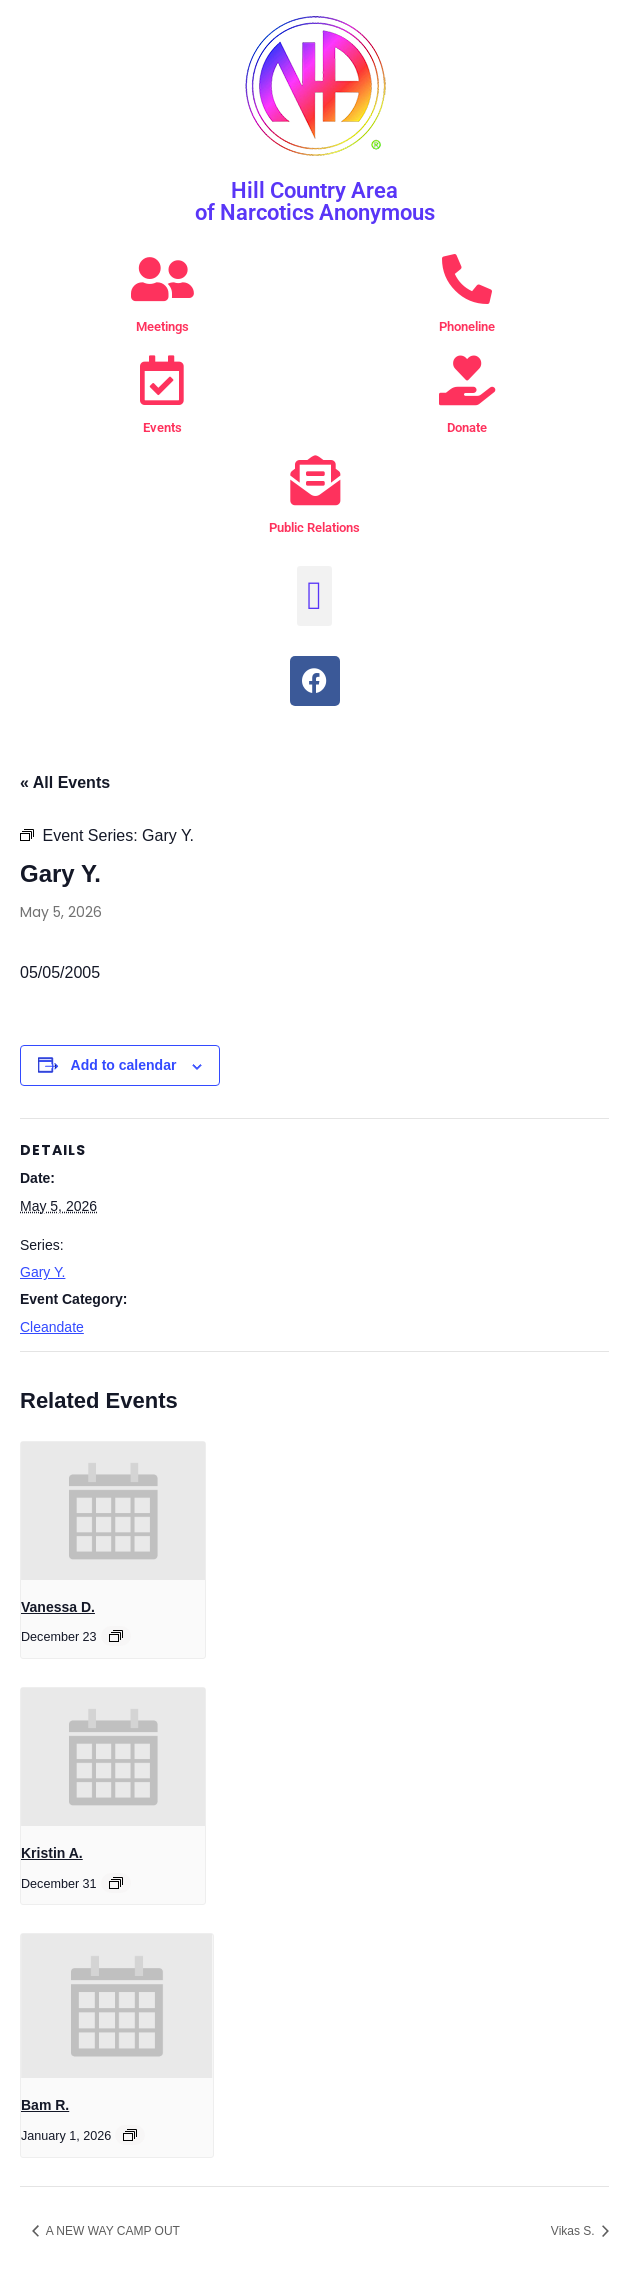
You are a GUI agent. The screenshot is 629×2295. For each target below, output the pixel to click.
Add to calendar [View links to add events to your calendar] (124, 1065)
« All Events (65, 782)
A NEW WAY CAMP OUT (111, 2231)
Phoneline (467, 326)
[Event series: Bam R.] (130, 2135)
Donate (467, 427)
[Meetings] (162, 279)
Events (162, 427)
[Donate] (467, 380)
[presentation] (113, 1511)
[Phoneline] (467, 279)
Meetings (162, 326)
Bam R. (45, 2105)
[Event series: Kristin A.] (116, 1883)
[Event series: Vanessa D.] (116, 1636)
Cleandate (52, 1327)
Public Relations (314, 527)
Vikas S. (574, 2231)
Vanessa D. (58, 1607)
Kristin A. (52, 1853)
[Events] (162, 380)
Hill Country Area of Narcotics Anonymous (315, 201)
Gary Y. (42, 1272)
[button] (314, 596)
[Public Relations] (315, 480)
